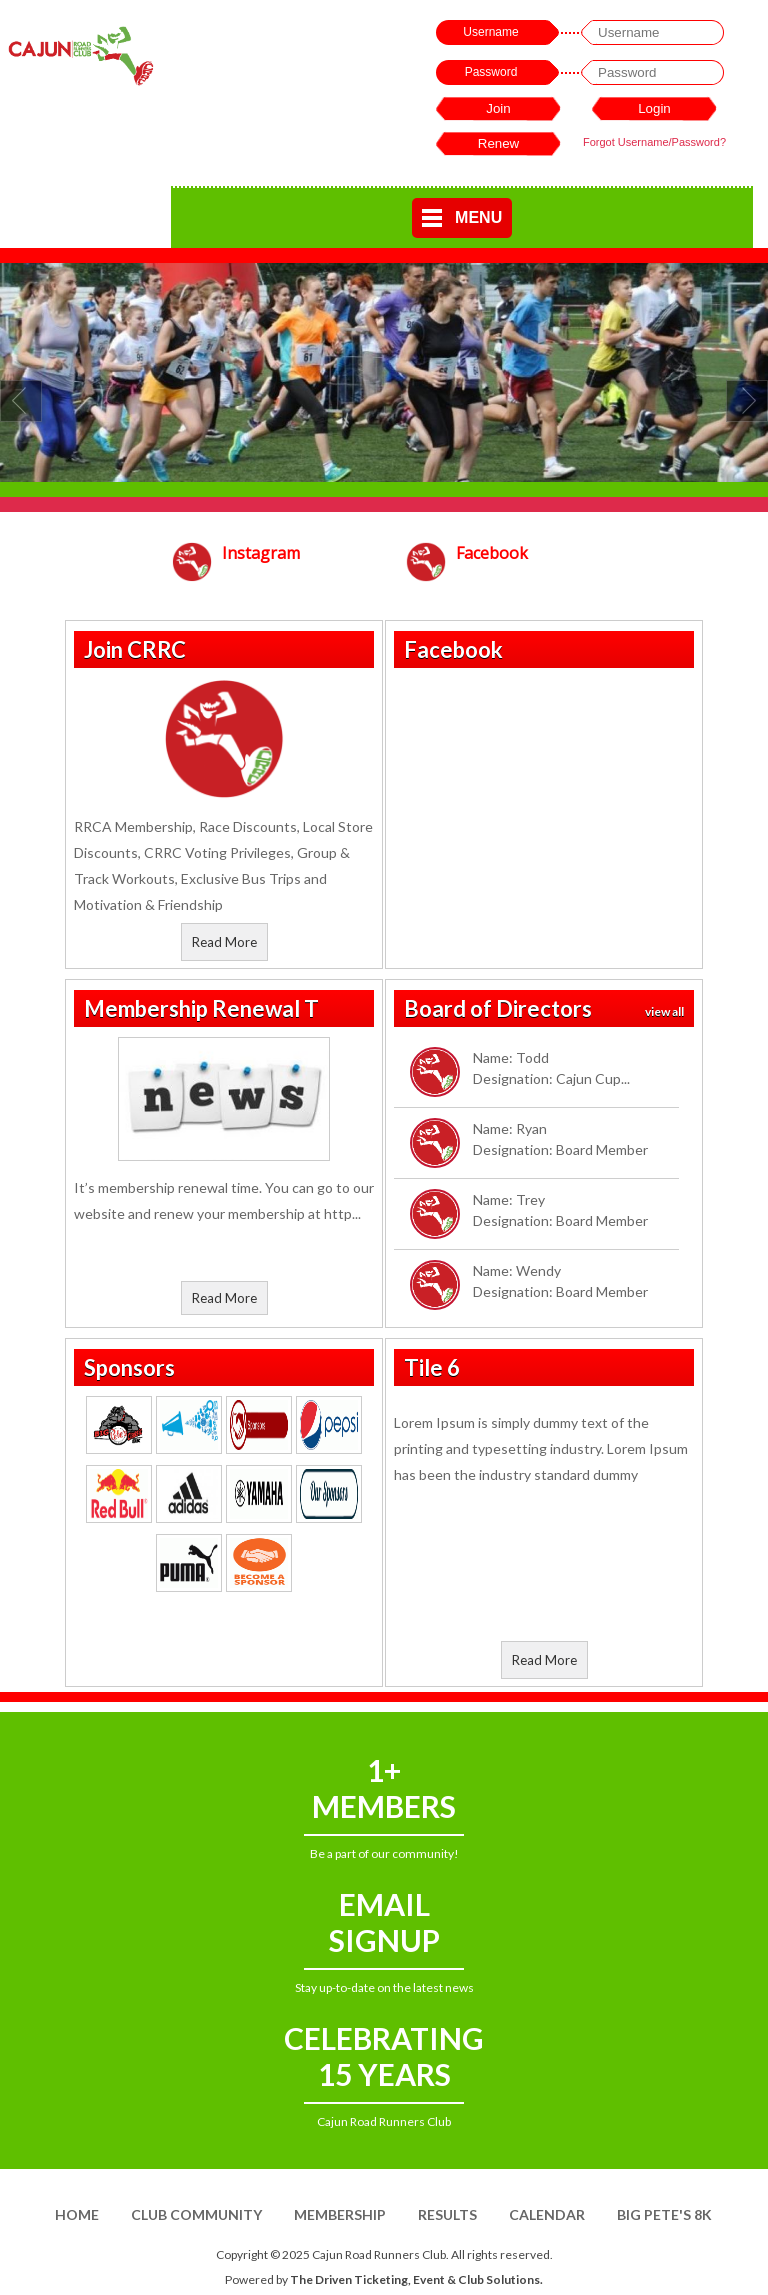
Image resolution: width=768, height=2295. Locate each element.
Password (491, 72)
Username (490, 32)
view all (664, 1011)
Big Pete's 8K (664, 2214)
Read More (224, 942)
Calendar (547, 2214)
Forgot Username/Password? (654, 142)
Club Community (196, 2214)
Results (447, 2214)
